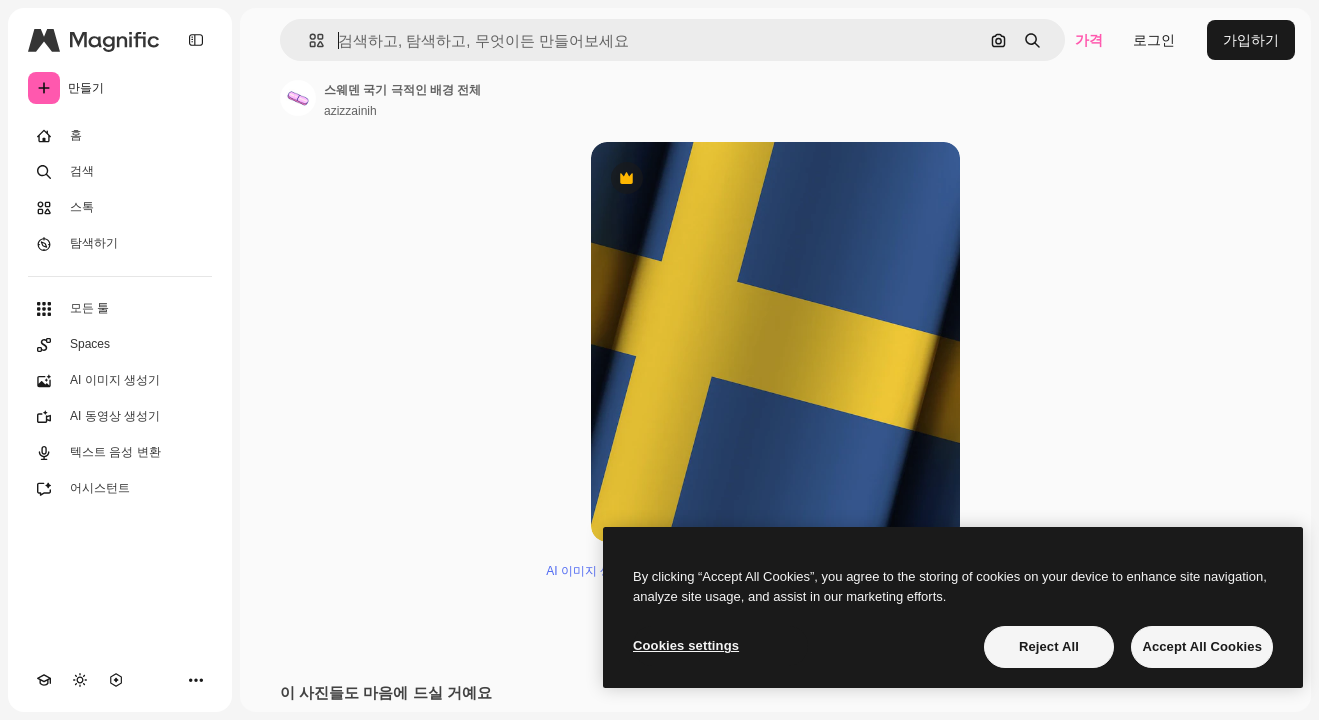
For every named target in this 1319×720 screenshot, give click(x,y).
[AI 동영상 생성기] (120, 417)
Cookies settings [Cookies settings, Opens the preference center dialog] (686, 645)
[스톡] (120, 208)
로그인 (1154, 40)
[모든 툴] (120, 309)
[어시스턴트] (120, 489)
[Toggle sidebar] (196, 40)
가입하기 (1251, 40)
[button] (308, 40)
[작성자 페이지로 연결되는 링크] (298, 98)
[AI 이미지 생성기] (120, 381)
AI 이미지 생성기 (591, 571)
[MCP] (116, 680)
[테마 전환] (80, 680)
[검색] (120, 172)
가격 (1089, 40)
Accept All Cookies (1202, 646)
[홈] (120, 136)
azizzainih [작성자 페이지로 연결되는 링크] (350, 111)
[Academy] (44, 680)
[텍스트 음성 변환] (120, 453)
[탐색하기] (120, 244)
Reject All (1049, 646)
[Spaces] (120, 345)
